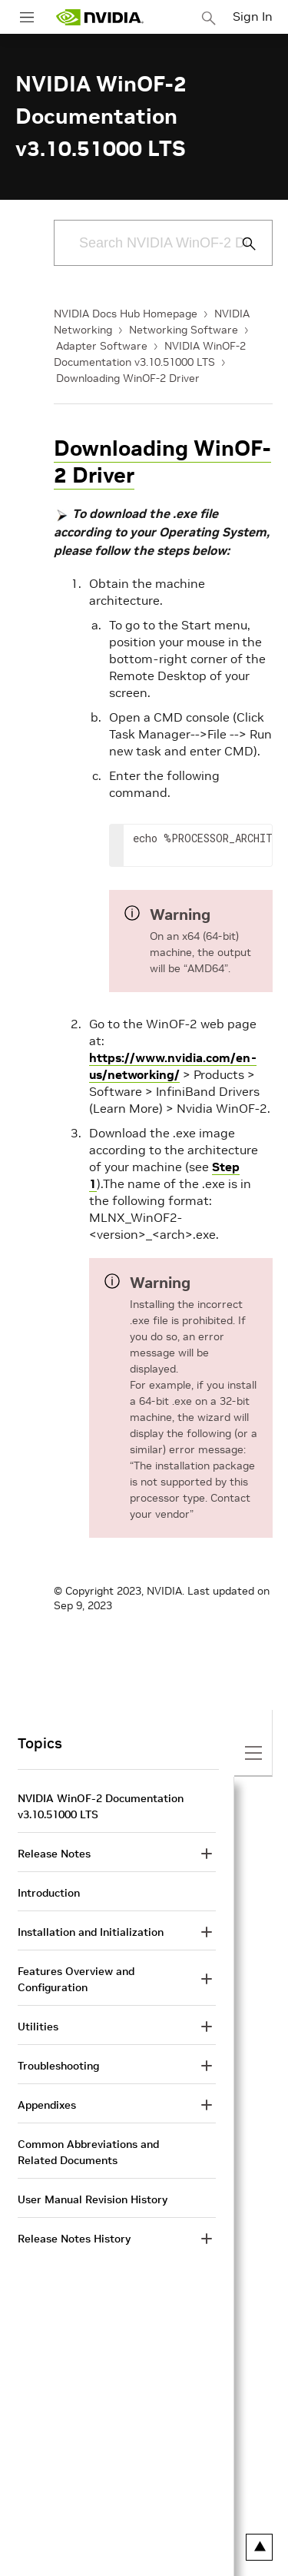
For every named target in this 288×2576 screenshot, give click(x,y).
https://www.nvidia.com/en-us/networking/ (173, 1066)
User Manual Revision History (92, 2199)
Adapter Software (101, 346)
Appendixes (47, 2105)
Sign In (253, 16)
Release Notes (54, 1854)
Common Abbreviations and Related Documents (88, 2152)
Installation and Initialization (91, 1932)
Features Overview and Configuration (76, 1979)
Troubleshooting (58, 2066)
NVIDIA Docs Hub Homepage (125, 313)
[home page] (100, 17)
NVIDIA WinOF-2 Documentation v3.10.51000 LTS (101, 1806)
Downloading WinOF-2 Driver (128, 378)
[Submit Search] (240, 243)
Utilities (38, 2026)
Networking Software (183, 330)
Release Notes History (74, 2239)
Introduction (49, 1893)
